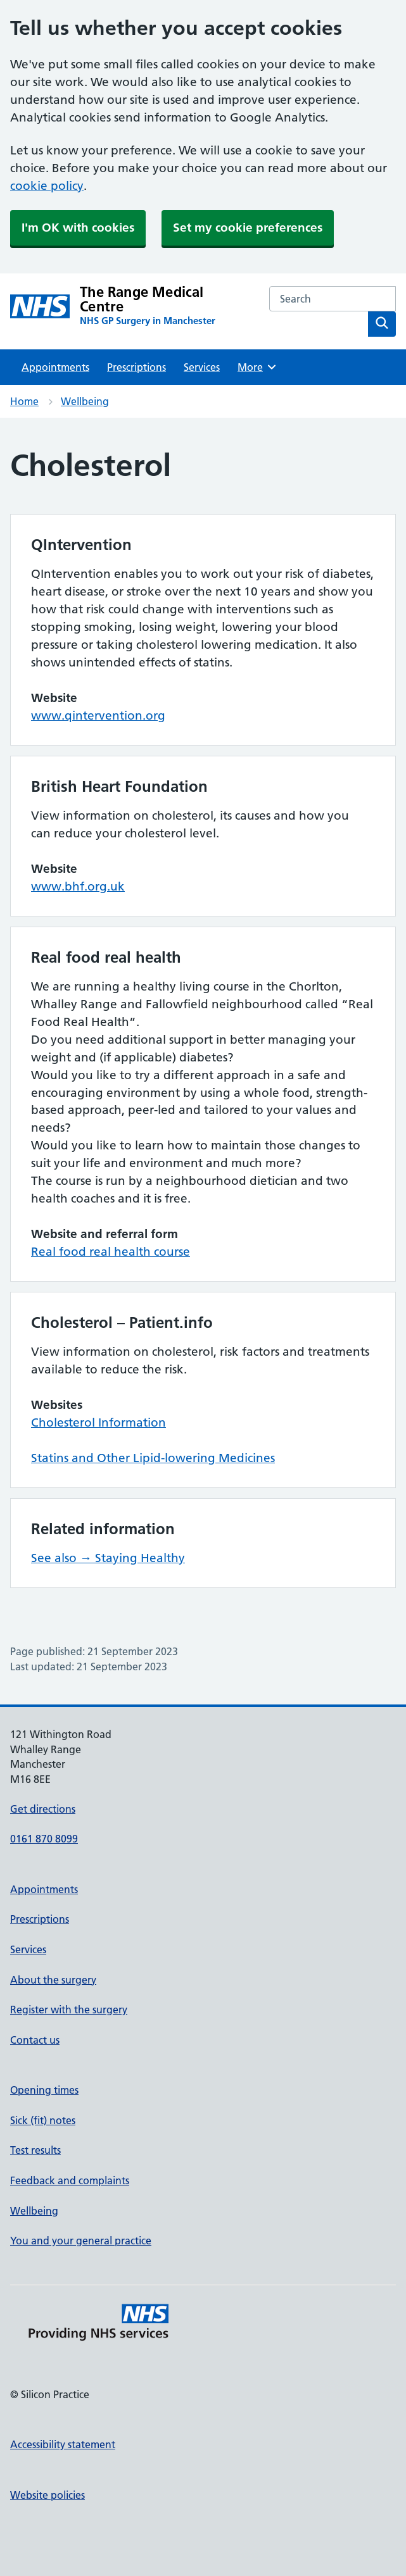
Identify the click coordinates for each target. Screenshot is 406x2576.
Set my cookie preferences (247, 227)
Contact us (35, 2040)
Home (24, 401)
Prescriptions (136, 367)
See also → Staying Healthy (108, 1558)
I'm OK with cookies (78, 227)
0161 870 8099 (44, 1838)
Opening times (44, 2090)
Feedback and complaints (69, 2180)
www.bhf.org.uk (78, 886)
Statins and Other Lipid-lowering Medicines (153, 1458)
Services (202, 367)
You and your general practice (80, 2240)
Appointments (55, 367)
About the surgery (53, 1979)
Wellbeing (85, 401)
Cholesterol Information (98, 1422)
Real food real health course (110, 1251)
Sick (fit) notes (42, 2120)
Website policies (47, 2495)
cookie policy (47, 185)
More (257, 367)
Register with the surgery (68, 2009)
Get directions (42, 1809)
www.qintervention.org (98, 715)
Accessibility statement (62, 2444)
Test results (35, 2150)
